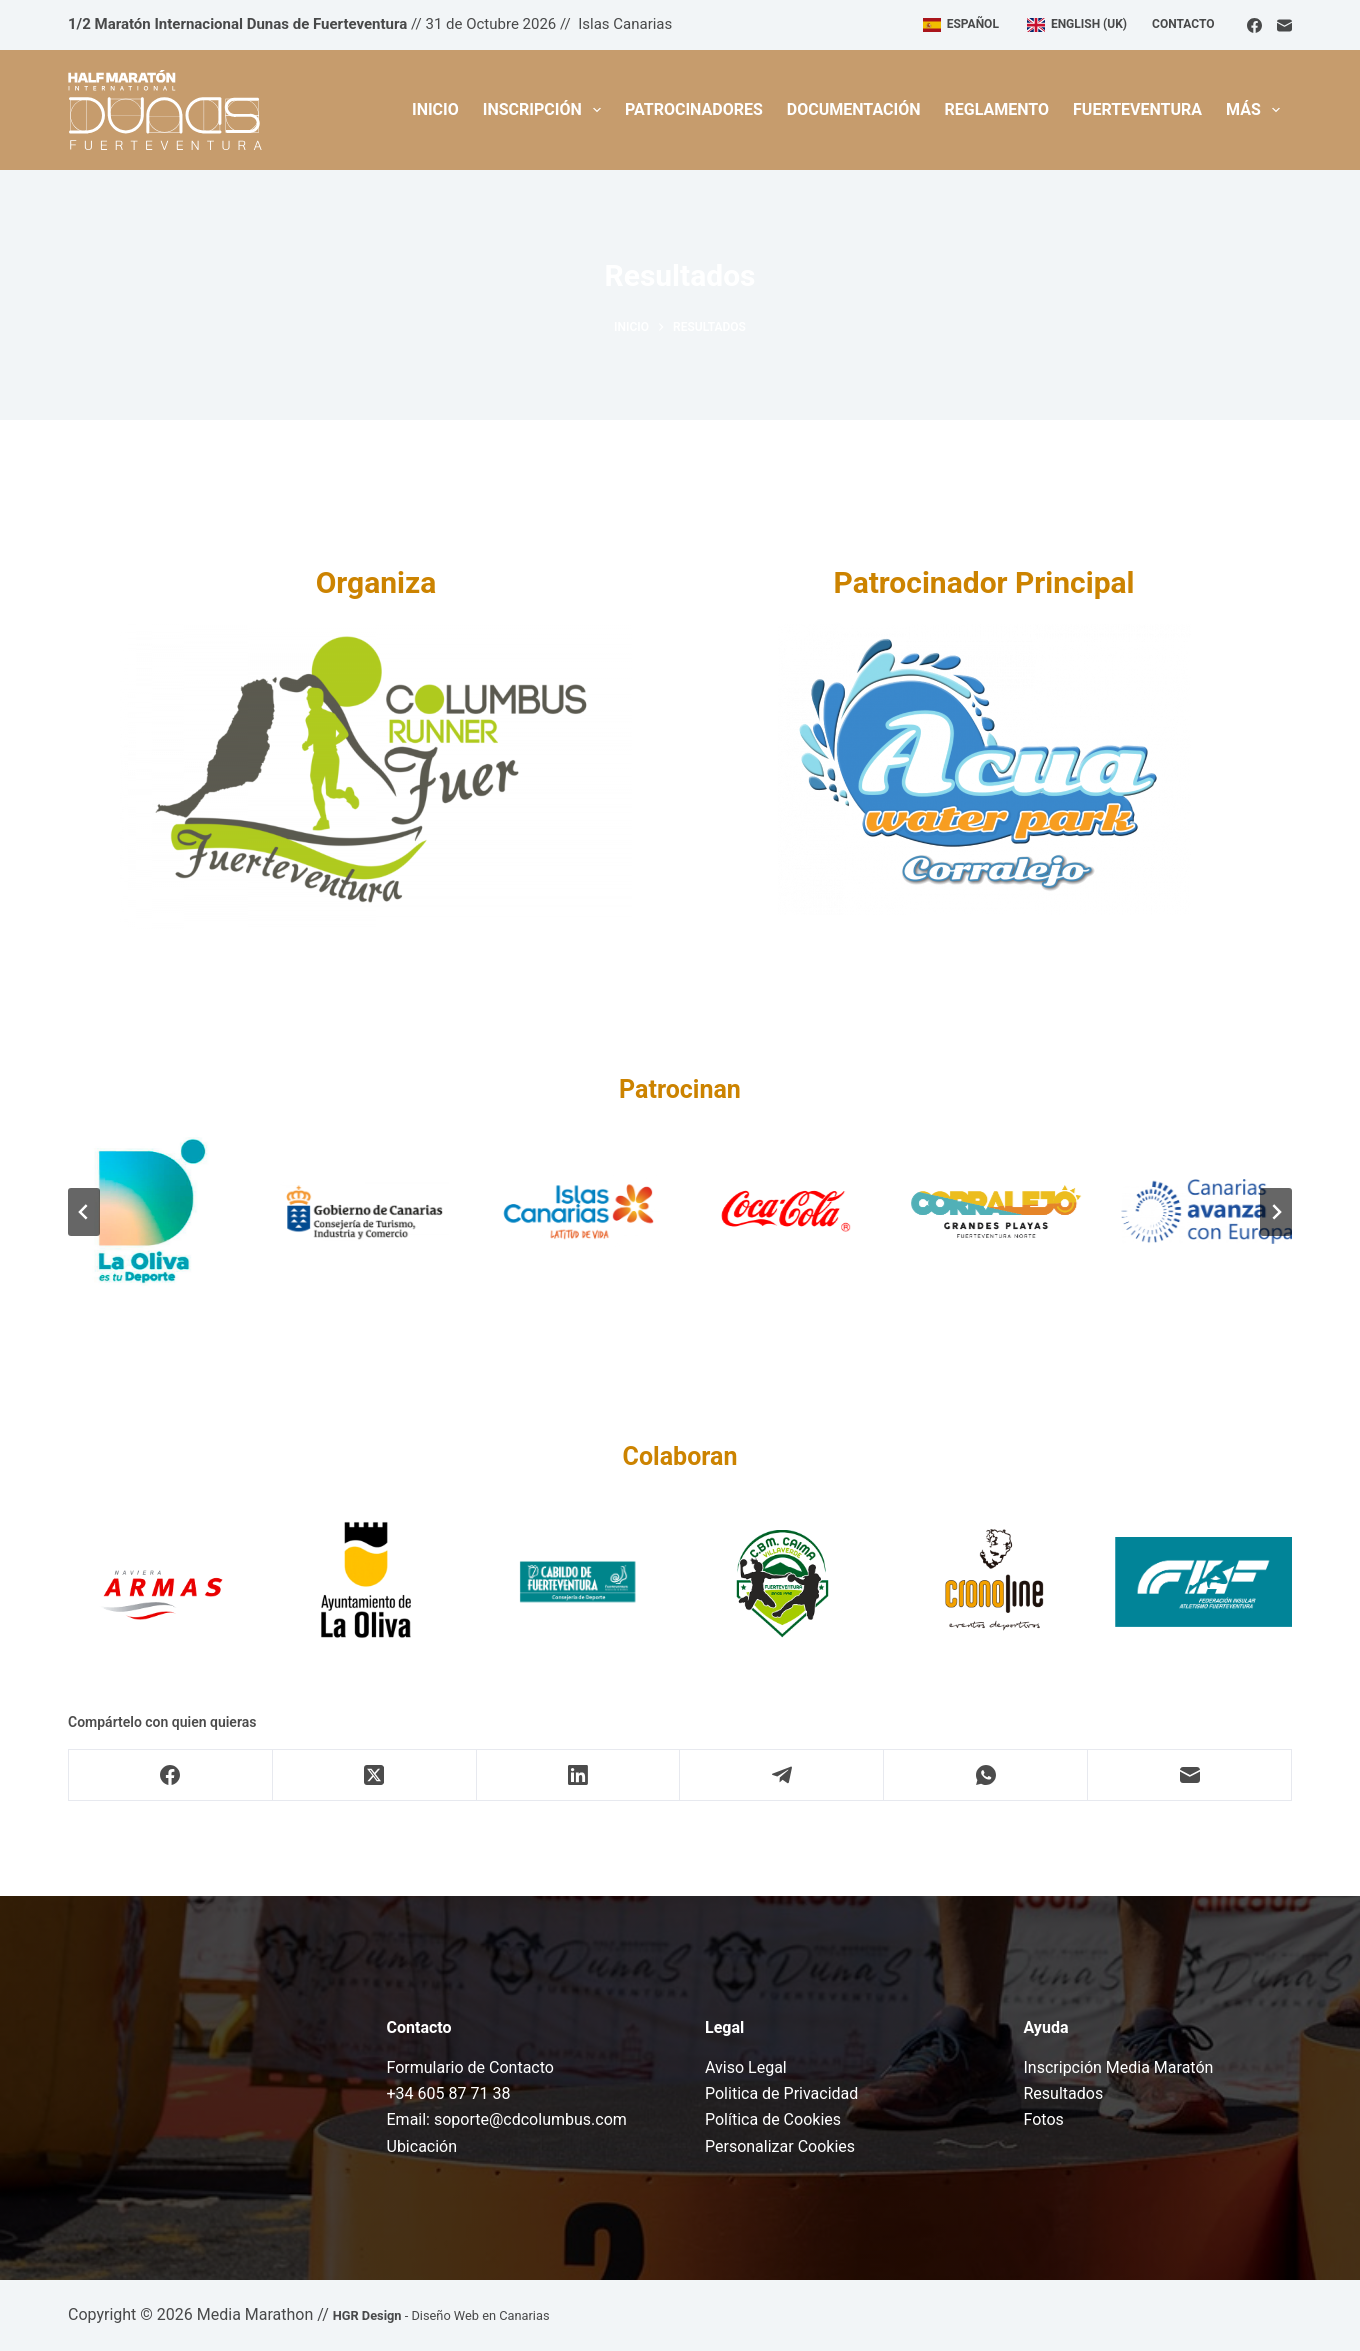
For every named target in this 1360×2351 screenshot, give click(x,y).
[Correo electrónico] (1284, 25)
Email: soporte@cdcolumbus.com (507, 2119)
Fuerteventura (1137, 109)
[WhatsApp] (986, 1775)
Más (1257, 110)
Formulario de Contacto (470, 2067)
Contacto (1183, 24)
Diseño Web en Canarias (480, 2315)
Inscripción (546, 110)
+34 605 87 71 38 (449, 2093)
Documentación (854, 109)
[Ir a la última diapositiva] (84, 1212)
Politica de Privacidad (781, 2093)
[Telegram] (782, 1775)
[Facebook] (1254, 25)
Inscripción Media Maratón (1119, 2067)
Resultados (1064, 2093)
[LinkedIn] (579, 1775)
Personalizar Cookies (780, 2146)
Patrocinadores (694, 109)
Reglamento (997, 109)
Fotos (1044, 2119)
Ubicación (422, 2146)
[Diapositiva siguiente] (1276, 1212)
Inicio (435, 109)
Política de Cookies (773, 2119)
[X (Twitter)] (375, 1775)
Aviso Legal (746, 2067)
